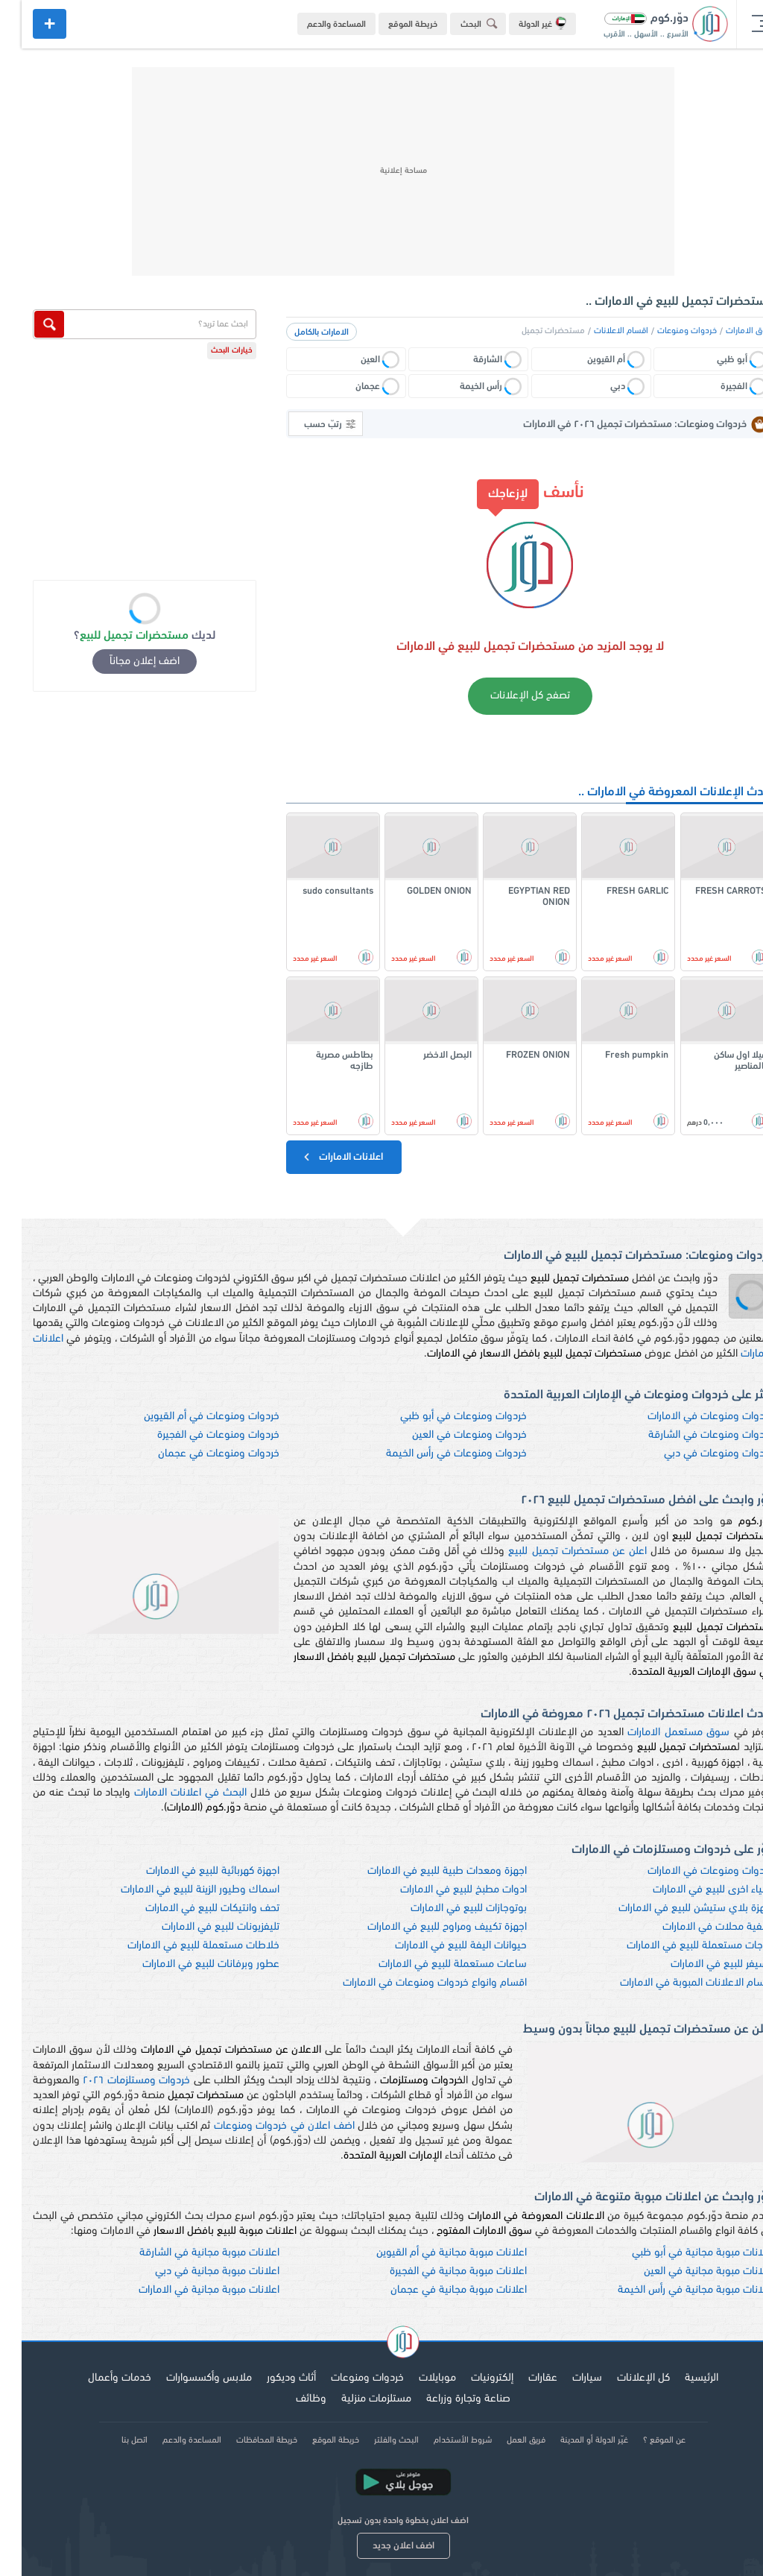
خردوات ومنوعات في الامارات (689, 1416)
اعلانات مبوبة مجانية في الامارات (187, 2290)
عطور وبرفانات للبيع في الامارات (189, 1964)
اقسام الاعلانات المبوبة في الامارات (675, 1983)
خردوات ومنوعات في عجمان (197, 1453)
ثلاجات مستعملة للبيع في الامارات (678, 1945)
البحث (460, 23)
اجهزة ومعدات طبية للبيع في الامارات (425, 1871)
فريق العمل (504, 2440)
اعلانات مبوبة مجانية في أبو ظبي (681, 2252)
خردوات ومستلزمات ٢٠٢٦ (114, 2080)
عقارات (521, 2378)
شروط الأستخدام (441, 2440)
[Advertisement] (381, 171)
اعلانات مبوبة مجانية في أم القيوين (430, 2252)
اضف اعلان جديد (382, 2546)
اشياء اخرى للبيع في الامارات (691, 1889)
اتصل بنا (113, 2440)
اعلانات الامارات (320, 1157)
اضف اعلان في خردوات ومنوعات (262, 2126)
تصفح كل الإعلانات (508, 695)
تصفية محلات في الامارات (696, 1927)
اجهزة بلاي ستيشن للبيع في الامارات (674, 1908)
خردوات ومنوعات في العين (447, 1435)
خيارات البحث (210, 351)
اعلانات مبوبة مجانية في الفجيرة (436, 2271)
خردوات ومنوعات (665, 330)
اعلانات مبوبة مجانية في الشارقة (188, 2252)
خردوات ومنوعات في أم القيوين (190, 1416)
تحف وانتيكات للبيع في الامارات (191, 1908)
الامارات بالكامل (300, 332)
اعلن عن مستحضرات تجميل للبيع (556, 1551)
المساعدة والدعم (314, 24)
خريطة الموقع (391, 24)
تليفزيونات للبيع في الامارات (199, 1927)
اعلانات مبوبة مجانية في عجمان (437, 2290)
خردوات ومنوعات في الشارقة (689, 1435)
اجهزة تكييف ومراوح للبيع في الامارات (425, 1927)
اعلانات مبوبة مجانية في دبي (195, 2271)
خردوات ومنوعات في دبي (697, 1453)
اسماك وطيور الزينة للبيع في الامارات (178, 1889)
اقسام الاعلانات (599, 330)
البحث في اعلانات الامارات (169, 1793)
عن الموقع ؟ (642, 2440)
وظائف (289, 2399)
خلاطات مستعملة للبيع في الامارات (182, 1945)
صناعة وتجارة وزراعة (447, 2399)
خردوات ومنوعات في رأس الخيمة (434, 1453)
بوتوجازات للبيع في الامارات (447, 1908)
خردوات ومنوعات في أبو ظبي (442, 1416)
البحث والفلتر (374, 2440)
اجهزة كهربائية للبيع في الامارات (191, 1871)
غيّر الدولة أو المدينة (573, 2440)
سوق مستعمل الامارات (657, 1732)
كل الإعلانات (621, 2378)
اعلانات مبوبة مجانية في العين (687, 2271)
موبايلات (415, 2378)
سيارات (565, 2378)
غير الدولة (521, 23)
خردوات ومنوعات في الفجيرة (197, 1435)
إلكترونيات (470, 2378)
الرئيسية (680, 2378)
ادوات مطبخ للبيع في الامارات (442, 1889)
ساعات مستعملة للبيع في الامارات (431, 1964)
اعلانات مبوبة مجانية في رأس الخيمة (674, 2290)
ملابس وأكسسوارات (187, 2378)
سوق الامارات (728, 330)
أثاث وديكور (269, 2378)
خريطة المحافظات (245, 2440)
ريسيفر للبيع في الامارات (700, 1964)
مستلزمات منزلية (355, 2399)
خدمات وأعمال (98, 2378)
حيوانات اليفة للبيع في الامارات (439, 1945)
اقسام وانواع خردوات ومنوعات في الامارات (413, 1983)
